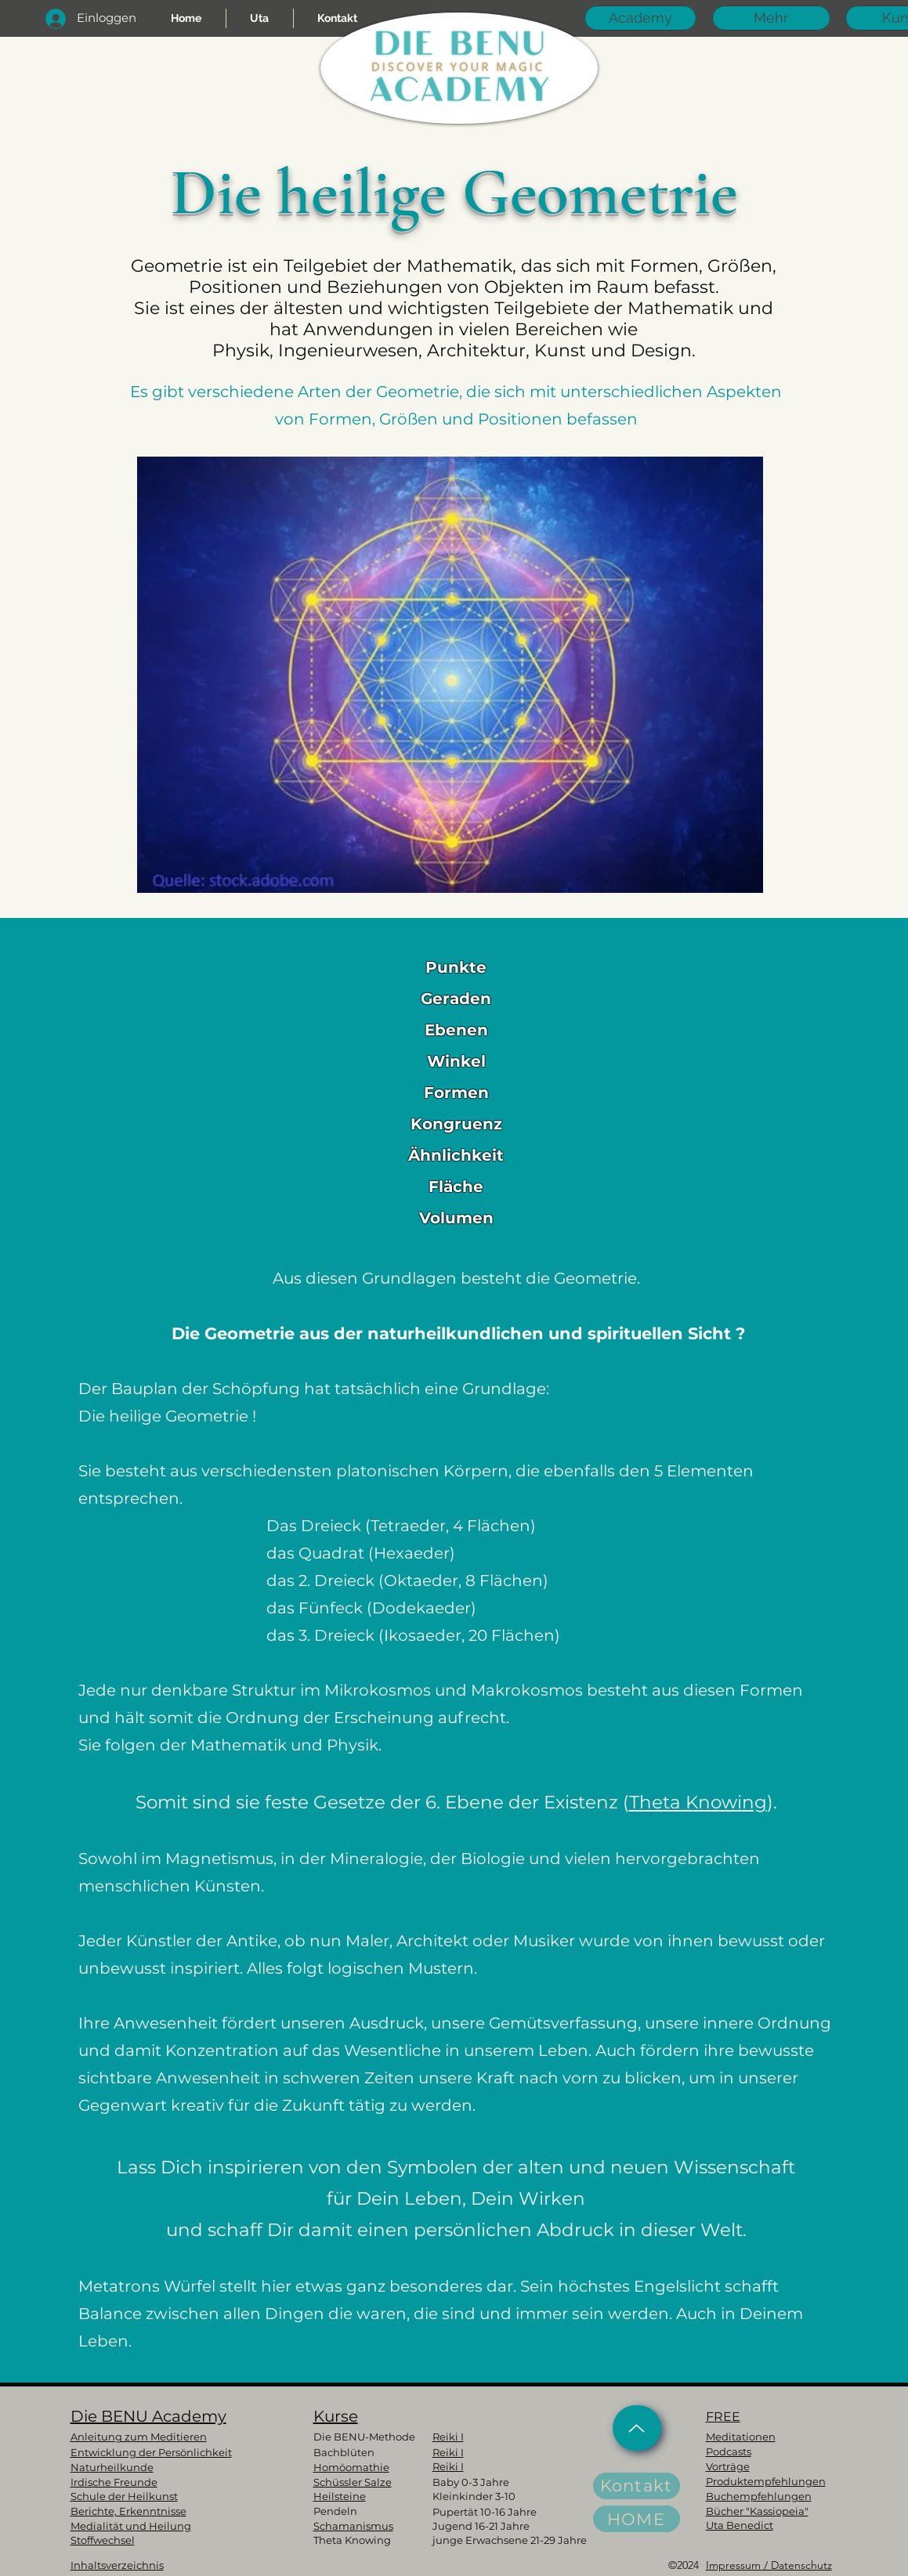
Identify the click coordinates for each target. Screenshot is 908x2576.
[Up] (637, 2428)
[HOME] (636, 2519)
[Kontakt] (636, 2486)
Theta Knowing (698, 1802)
